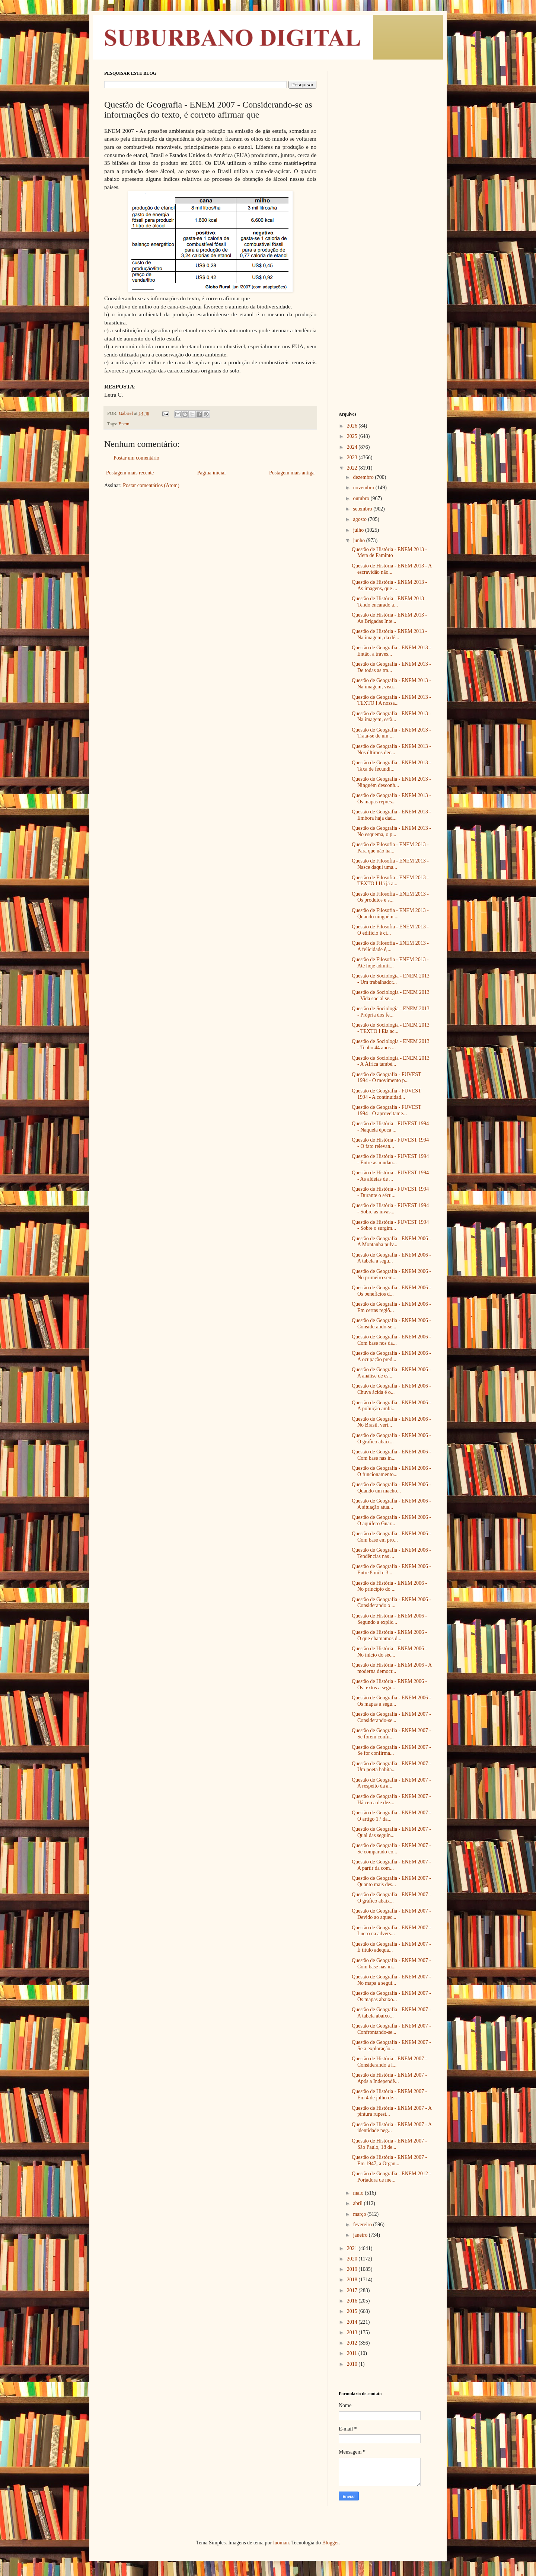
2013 (353, 2332)
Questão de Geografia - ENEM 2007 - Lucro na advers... (391, 1931)
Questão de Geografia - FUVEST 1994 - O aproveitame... (386, 1110)
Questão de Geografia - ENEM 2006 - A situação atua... (391, 1504)
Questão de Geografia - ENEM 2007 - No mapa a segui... (391, 1980)
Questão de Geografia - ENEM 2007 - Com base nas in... (391, 1963)
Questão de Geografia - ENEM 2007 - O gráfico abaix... (391, 1898)
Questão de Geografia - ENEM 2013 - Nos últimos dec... (391, 749)
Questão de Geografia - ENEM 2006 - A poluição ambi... (391, 1406)
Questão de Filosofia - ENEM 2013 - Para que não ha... (390, 848)
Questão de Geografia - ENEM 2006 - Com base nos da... (391, 1340)
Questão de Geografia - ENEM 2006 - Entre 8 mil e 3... (391, 1569)
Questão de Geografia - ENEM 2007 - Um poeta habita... (391, 1767)
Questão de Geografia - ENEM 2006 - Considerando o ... (391, 1603)
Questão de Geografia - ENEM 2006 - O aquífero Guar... (391, 1520)
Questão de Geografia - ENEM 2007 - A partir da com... (391, 1865)
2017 (353, 2290)
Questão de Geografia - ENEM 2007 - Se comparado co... (391, 1849)
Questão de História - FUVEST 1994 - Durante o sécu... (390, 1192)
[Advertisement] (385, 182)
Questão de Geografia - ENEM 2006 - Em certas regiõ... (391, 1307)
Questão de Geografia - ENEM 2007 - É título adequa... (391, 1947)
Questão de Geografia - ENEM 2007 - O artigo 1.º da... (391, 1816)
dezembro (364, 477)
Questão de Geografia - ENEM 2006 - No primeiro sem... (391, 1274)
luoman (281, 2542)
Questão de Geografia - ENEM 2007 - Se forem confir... (391, 1734)
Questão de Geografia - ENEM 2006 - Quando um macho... (391, 1488)
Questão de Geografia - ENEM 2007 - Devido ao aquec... (391, 1914)
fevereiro (363, 2224)
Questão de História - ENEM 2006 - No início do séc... (389, 1652)
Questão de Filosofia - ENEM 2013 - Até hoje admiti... (390, 963)
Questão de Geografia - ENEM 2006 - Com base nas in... (391, 1455)
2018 (353, 2279)
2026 (353, 426)
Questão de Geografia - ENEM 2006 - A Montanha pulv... (391, 1242)
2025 (353, 436)
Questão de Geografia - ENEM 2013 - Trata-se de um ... (391, 733)
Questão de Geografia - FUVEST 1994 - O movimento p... (386, 1078)
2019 (353, 2269)
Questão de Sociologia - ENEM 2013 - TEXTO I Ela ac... (391, 1028)
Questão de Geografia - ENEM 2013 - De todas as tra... (391, 667)
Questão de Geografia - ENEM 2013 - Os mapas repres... (391, 798)
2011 (352, 2353)
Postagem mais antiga (292, 473)
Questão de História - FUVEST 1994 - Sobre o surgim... (390, 1225)
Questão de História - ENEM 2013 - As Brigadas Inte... (389, 618)
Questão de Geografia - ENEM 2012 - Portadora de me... (391, 2177)
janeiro (360, 2235)
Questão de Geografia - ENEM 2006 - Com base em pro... (391, 1537)
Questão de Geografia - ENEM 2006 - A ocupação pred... (391, 1356)
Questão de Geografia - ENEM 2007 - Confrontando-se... (391, 2029)
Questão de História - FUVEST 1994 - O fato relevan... (390, 1143)
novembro (364, 487)
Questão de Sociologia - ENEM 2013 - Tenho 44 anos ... (391, 1044)
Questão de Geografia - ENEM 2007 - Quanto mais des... (391, 1881)
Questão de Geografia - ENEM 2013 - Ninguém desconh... (391, 782)
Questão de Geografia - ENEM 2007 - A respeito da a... (391, 1783)
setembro (363, 509)
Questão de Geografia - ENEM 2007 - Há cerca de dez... (391, 1799)
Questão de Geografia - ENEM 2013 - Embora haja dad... (391, 815)
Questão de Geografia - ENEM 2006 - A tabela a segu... (391, 1258)
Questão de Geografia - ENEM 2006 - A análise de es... (391, 1373)
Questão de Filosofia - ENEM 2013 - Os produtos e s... (390, 897)
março (360, 2214)
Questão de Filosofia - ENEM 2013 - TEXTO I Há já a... (390, 881)
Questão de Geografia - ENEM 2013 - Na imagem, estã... (391, 717)
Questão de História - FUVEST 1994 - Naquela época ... (390, 1127)
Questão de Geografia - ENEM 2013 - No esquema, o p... (391, 831)
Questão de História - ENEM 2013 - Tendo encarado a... (389, 602)
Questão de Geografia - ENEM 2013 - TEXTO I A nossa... (391, 700)
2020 (353, 2259)
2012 (353, 2343)
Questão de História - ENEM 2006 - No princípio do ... (389, 1586)
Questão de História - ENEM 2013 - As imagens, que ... (389, 585)
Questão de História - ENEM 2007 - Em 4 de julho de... (389, 2094)
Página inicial (211, 473)
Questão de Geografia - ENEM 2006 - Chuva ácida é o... (391, 1389)
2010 (353, 2364)
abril (358, 2203)
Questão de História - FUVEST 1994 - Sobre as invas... (390, 1209)
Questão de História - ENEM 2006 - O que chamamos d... (389, 1635)
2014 (353, 2322)
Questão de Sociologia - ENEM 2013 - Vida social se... (391, 995)
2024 (353, 447)
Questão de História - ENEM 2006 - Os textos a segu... (389, 1684)
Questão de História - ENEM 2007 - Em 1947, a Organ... (389, 2160)
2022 (353, 468)
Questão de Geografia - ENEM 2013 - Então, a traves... (391, 651)
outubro (361, 498)
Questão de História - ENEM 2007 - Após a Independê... (389, 2078)
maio (359, 2193)
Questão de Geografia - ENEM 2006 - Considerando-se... (391, 1323)
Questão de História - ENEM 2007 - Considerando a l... (389, 2062)
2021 (353, 2248)
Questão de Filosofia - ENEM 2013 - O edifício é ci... (390, 930)
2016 (353, 2301)
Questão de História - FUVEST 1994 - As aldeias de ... (390, 1176)
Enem (123, 423)
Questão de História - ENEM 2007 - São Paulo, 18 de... (389, 2144)
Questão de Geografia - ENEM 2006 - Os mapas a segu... (391, 1701)
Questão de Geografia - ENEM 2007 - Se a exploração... (391, 2045)
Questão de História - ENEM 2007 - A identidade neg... (391, 2128)
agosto (360, 519)
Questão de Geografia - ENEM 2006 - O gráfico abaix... (391, 1438)
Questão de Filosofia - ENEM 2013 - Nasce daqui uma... (390, 864)
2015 (353, 2311)
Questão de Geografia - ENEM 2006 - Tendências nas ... (391, 1553)
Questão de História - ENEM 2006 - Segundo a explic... (389, 1619)
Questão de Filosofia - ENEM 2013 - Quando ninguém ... (390, 913)
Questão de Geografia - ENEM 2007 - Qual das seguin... (391, 1832)
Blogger (330, 2542)
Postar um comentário (136, 458)
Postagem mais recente (130, 473)
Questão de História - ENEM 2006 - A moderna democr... (391, 1668)
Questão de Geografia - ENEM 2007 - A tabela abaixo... (391, 2013)
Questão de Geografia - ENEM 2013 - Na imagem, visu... (391, 683)
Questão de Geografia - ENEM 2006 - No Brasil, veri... (391, 1422)
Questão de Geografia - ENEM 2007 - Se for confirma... (391, 1750)
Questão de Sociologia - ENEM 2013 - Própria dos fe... (391, 1012)
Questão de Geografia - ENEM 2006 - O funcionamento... (391, 1471)
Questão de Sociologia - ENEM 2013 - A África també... (391, 1061)
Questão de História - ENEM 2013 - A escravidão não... (391, 569)
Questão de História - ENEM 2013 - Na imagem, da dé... (389, 634)
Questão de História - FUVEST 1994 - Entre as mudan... (390, 1159)
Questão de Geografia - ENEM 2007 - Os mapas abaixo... (391, 1996)
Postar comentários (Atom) (151, 485)
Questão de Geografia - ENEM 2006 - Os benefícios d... (391, 1291)
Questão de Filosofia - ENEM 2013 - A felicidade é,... (390, 946)
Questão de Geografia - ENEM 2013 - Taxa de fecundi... (391, 766)
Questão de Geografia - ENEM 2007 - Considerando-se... (391, 1717)
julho (359, 530)
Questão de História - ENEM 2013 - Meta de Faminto (389, 553)
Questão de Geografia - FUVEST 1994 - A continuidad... (386, 1094)
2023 (353, 457)
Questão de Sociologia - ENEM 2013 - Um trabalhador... (391, 979)
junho (359, 540)
